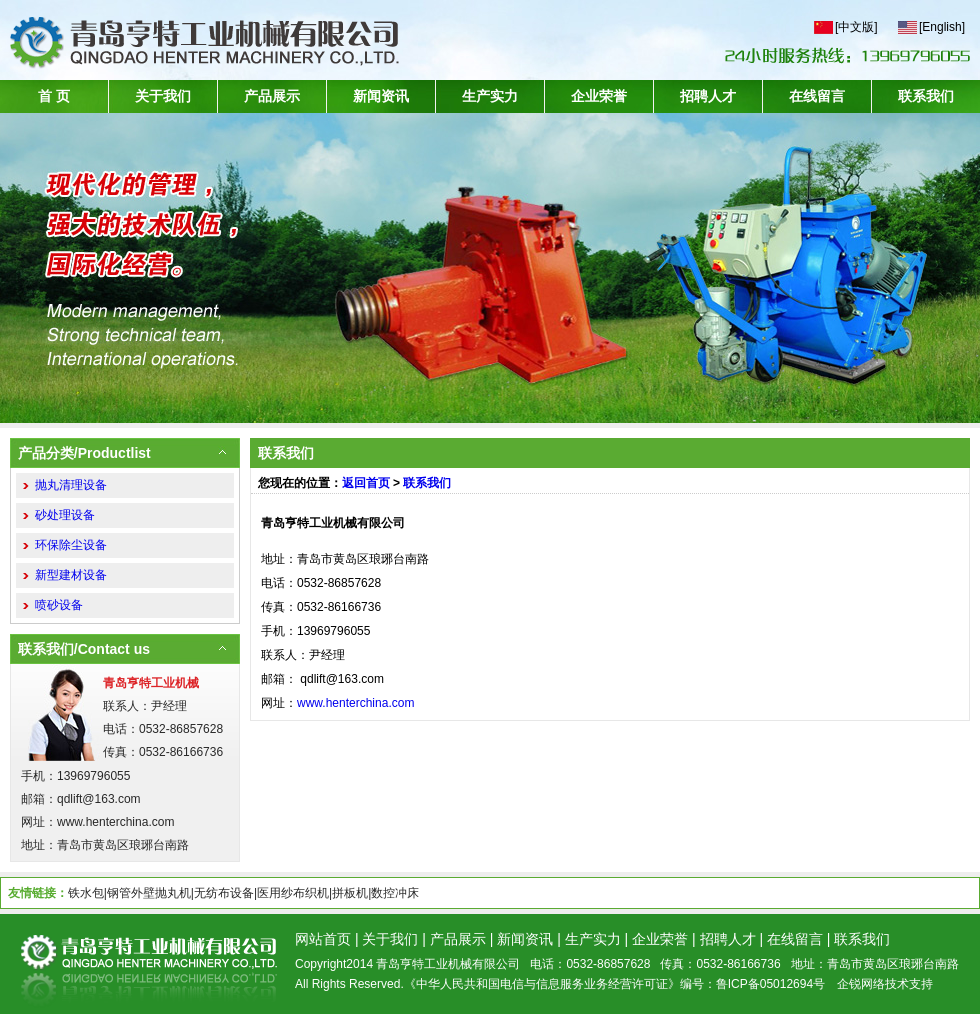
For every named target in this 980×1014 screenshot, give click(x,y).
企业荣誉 (599, 96)
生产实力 (490, 96)
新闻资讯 (381, 96)
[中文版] (856, 27)
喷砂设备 (59, 605)
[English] (942, 27)
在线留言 (817, 96)
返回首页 (366, 483)
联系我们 (926, 96)
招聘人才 (708, 96)
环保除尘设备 (71, 545)
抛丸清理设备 (71, 485)
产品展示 (272, 96)
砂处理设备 (65, 515)
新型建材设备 (71, 575)
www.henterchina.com (355, 703)
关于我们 (163, 96)
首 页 (54, 96)
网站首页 (323, 939)
